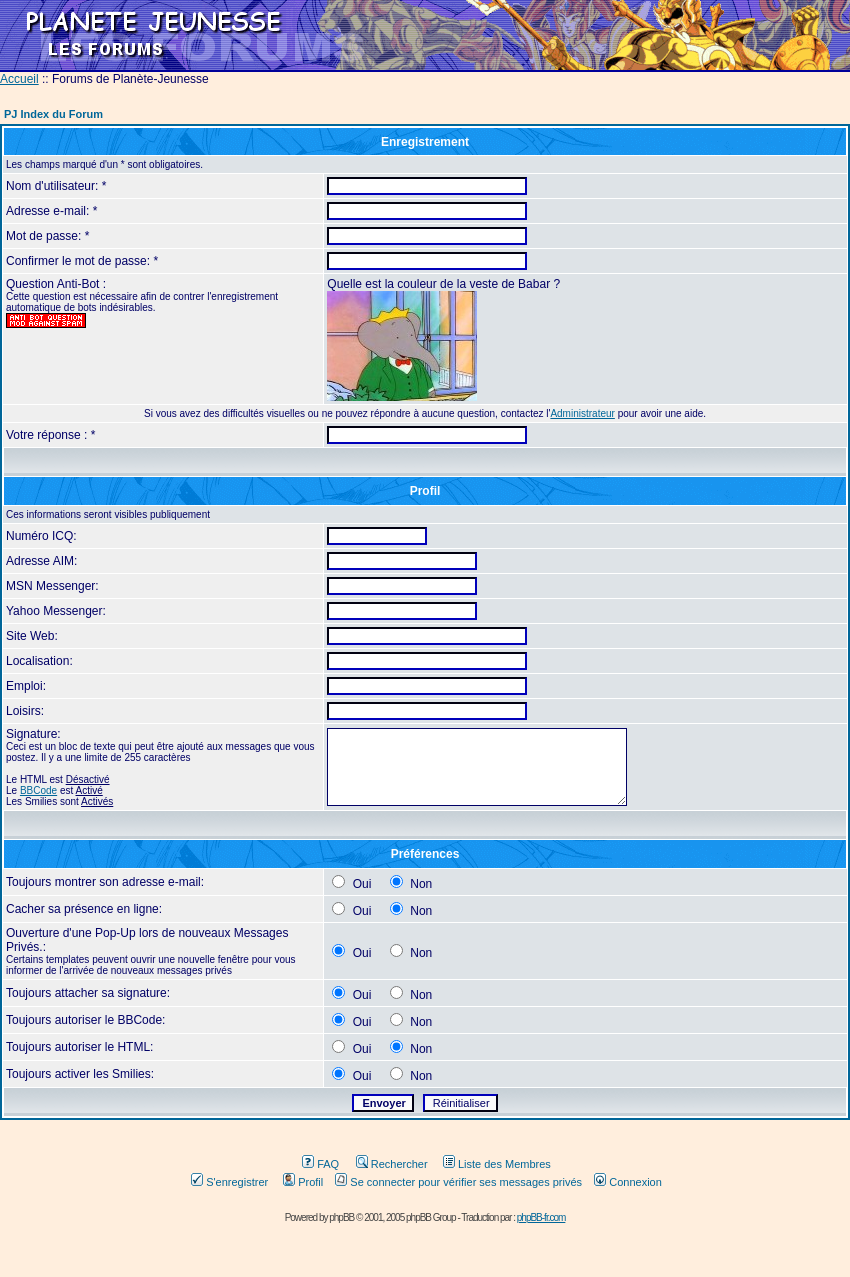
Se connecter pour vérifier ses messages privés (458, 1182)
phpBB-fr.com (541, 1217)
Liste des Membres (497, 1164)
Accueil (19, 79)
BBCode (38, 790)
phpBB (341, 1217)
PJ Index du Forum (53, 114)
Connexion (628, 1182)
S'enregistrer (229, 1182)
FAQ (320, 1164)
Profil (303, 1182)
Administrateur (582, 413)
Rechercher (392, 1164)
